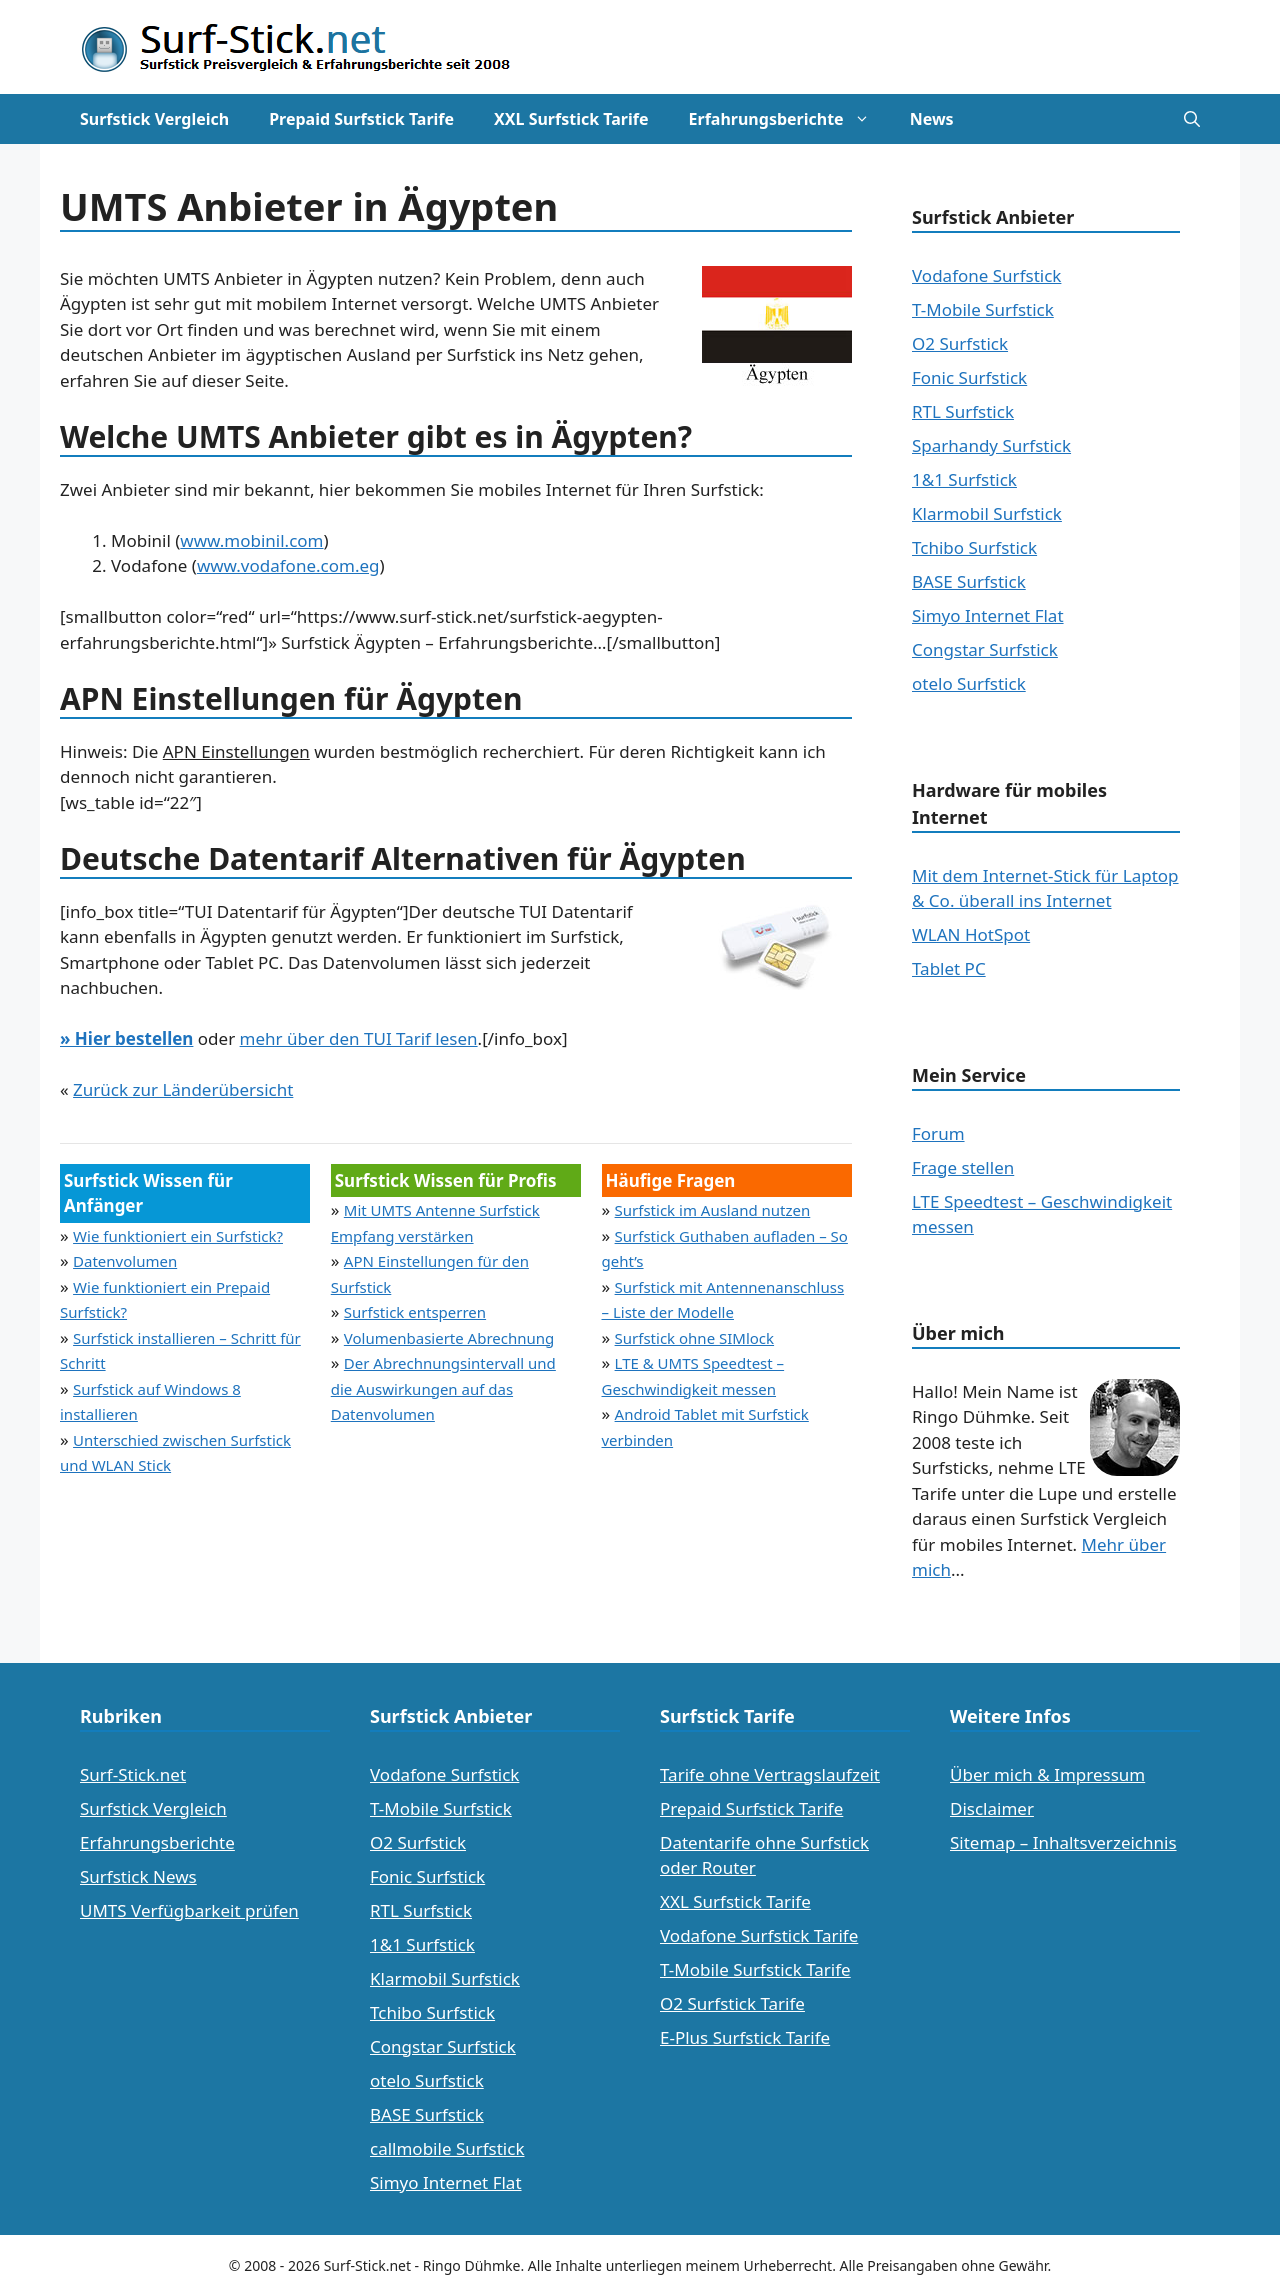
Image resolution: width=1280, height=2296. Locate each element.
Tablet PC (949, 968)
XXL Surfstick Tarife (571, 119)
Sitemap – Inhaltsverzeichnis (1063, 1842)
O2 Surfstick (960, 343)
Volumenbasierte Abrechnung (449, 1338)
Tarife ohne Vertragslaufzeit (770, 1774)
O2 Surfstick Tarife (732, 2003)
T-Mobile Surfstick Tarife (755, 1969)
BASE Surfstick (969, 581)
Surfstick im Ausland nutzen (713, 1210)
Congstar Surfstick (985, 649)
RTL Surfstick (963, 411)
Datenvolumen (125, 1261)
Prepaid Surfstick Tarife (361, 119)
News (932, 119)
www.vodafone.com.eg (288, 565)
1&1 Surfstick (964, 479)
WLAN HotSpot (971, 934)
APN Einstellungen (236, 751)
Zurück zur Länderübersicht (183, 1089)
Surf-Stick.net (133, 1774)
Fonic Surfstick (969, 377)
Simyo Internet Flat (988, 615)
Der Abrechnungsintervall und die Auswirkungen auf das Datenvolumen (443, 1388)
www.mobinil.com (251, 540)
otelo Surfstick (969, 683)
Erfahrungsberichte (789, 119)
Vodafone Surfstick (986, 275)
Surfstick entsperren (415, 1312)
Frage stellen (963, 1167)
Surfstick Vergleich (154, 119)
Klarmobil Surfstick (987, 513)
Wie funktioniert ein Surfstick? (178, 1236)
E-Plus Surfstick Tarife (745, 2037)
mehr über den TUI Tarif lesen (359, 1038)
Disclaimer (992, 1808)
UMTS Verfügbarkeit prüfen (189, 1910)
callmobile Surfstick (447, 2148)
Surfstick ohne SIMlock (695, 1338)
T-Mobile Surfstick (983, 309)
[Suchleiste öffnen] (1192, 119)
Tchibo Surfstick (974, 547)
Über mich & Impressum (1047, 1774)
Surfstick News (138, 1876)
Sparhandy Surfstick (991, 445)
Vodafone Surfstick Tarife (759, 1935)
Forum (938, 1133)
